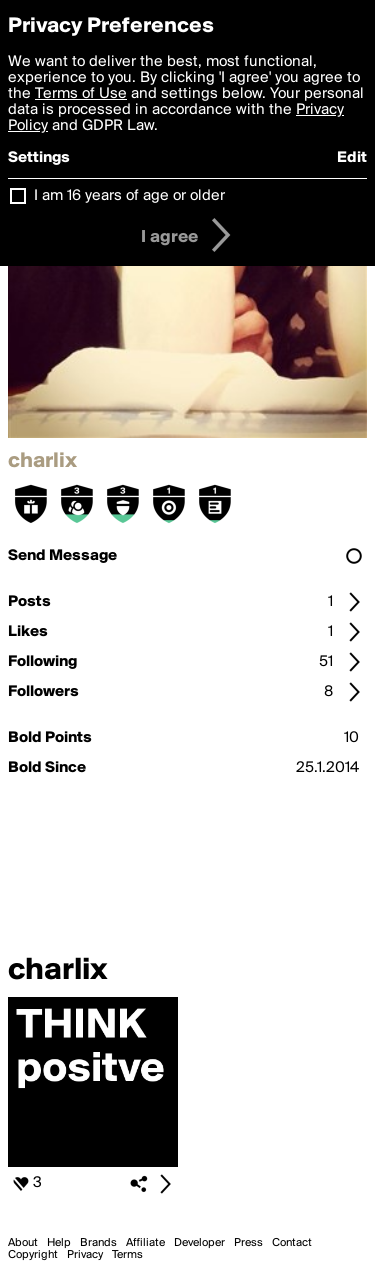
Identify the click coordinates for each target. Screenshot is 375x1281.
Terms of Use (81, 94)
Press (248, 1243)
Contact (292, 1243)
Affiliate (145, 1243)
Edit (352, 158)
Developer (199, 1243)
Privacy (85, 1255)
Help (59, 1243)
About (23, 1243)
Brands (98, 1243)
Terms (127, 1255)
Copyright (33, 1255)
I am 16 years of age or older (129, 196)
